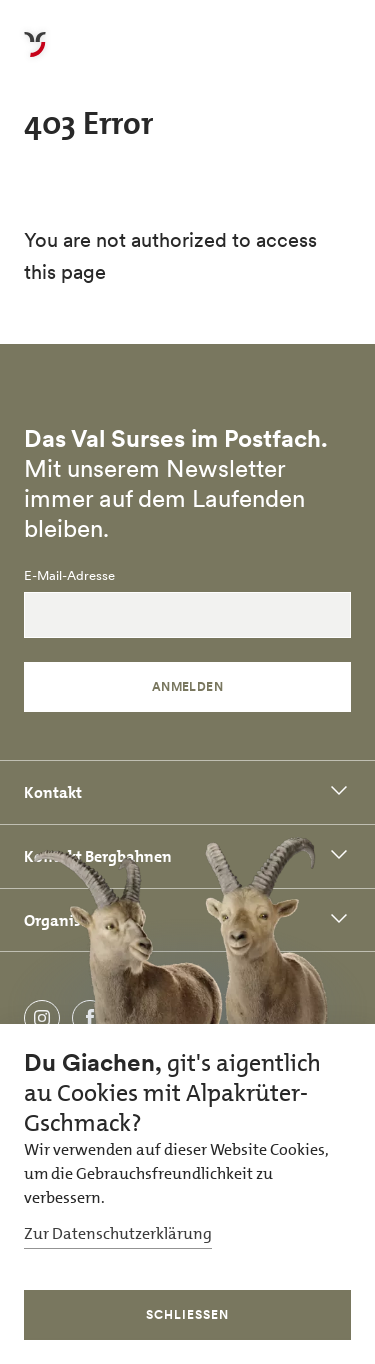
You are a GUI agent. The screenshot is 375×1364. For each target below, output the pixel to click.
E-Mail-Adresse (69, 576)
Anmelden (188, 686)
